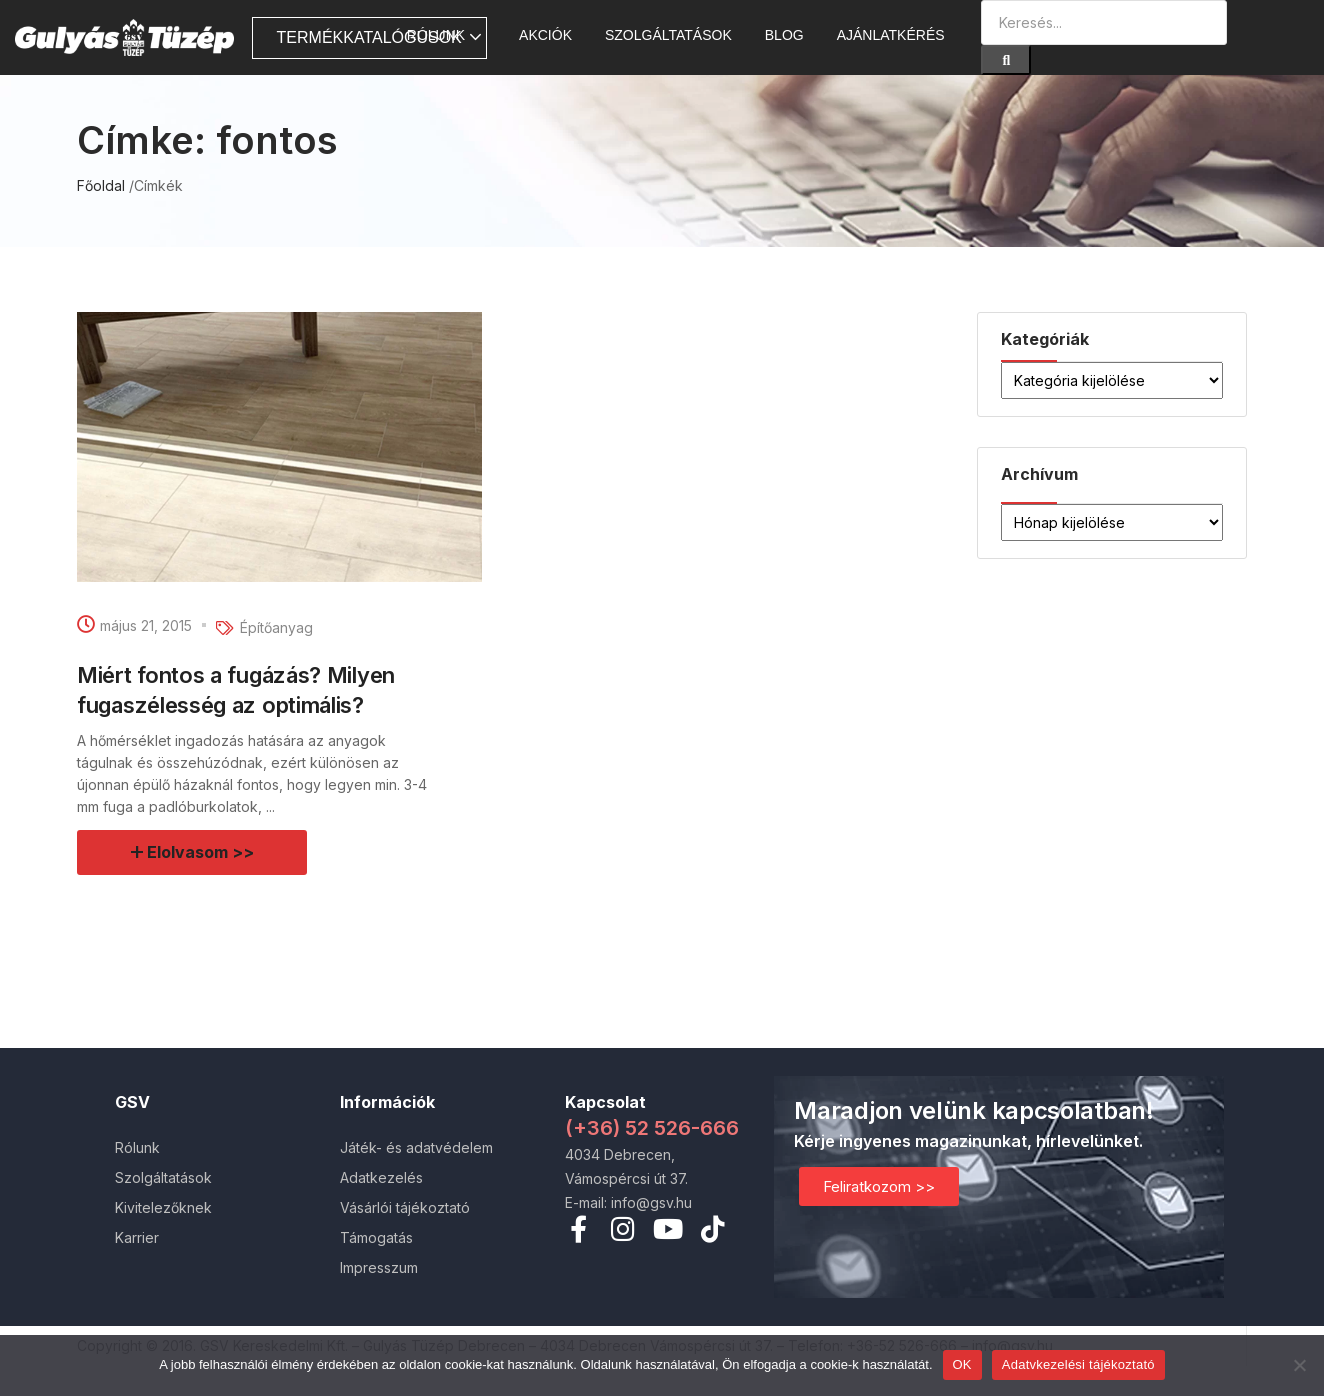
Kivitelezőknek (163, 1207)
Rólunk (446, 35)
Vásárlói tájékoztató (405, 1207)
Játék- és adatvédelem (416, 1147)
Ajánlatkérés (891, 35)
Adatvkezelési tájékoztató (1078, 1364)
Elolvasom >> (201, 852)
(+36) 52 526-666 (652, 1128)
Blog (784, 35)
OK (962, 1364)
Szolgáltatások (668, 35)
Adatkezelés (381, 1177)
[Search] (1006, 60)
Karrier (137, 1237)
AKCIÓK (545, 35)
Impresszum (379, 1267)
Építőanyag (276, 627)
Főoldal (101, 185)
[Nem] (1299, 1365)
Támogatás (376, 1237)
